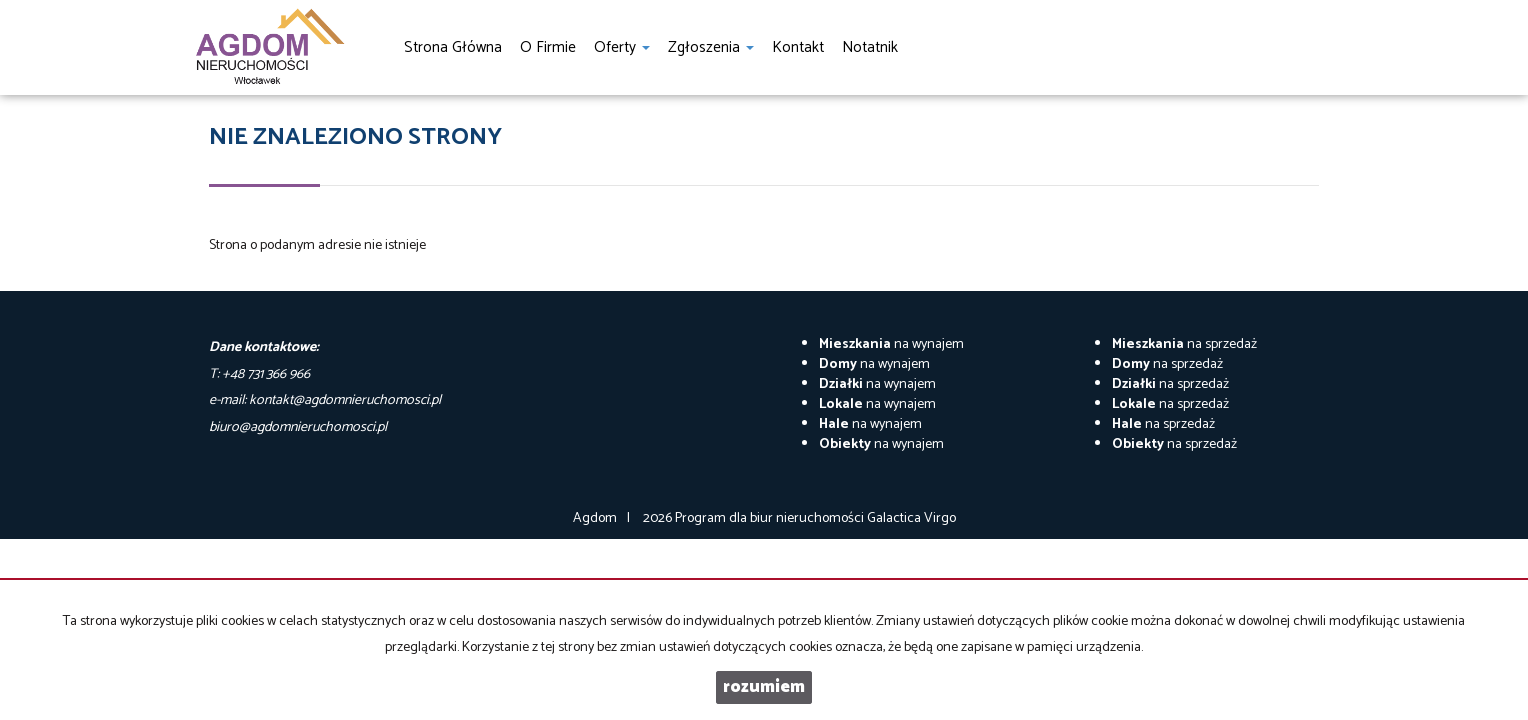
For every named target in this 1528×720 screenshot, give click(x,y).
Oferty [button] (622, 47)
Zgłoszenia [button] (711, 47)
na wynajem (891, 344)
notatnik (870, 47)
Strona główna (453, 47)
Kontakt (798, 47)
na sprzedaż (1184, 344)
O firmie (548, 47)
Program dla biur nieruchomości (771, 518)
